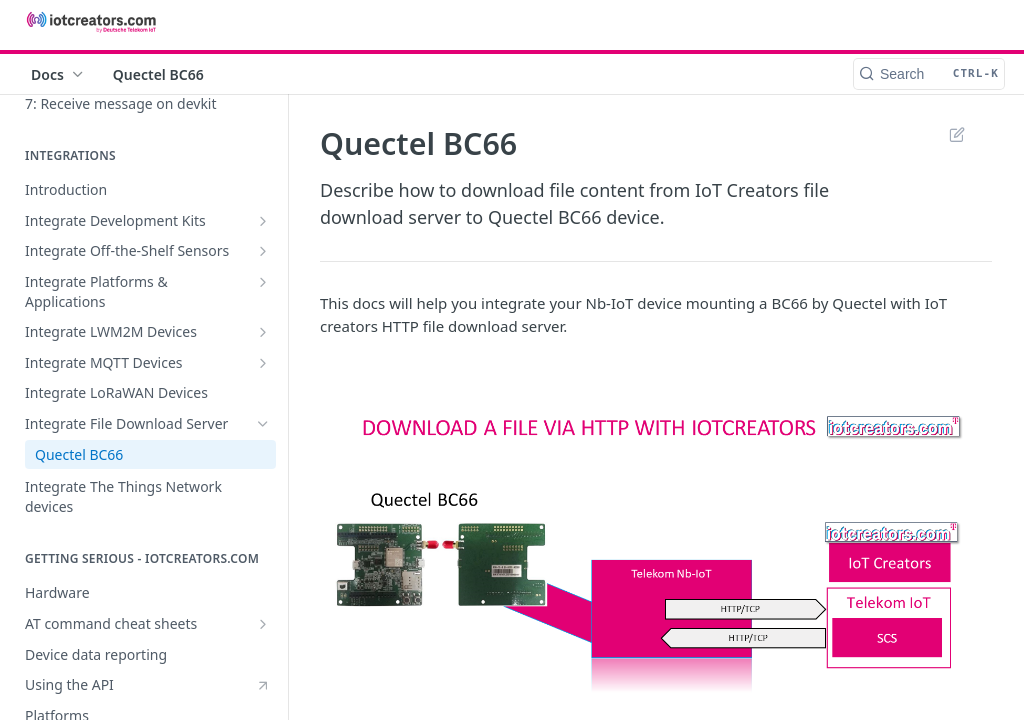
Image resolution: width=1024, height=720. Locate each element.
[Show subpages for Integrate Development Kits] (263, 221)
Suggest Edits (956, 134)
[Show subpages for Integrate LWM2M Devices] (263, 332)
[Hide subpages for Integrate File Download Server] (263, 424)
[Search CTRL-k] (929, 74)
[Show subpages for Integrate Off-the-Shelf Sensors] (263, 251)
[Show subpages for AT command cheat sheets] (263, 624)
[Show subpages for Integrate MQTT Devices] (263, 363)
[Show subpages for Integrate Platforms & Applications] (263, 282)
